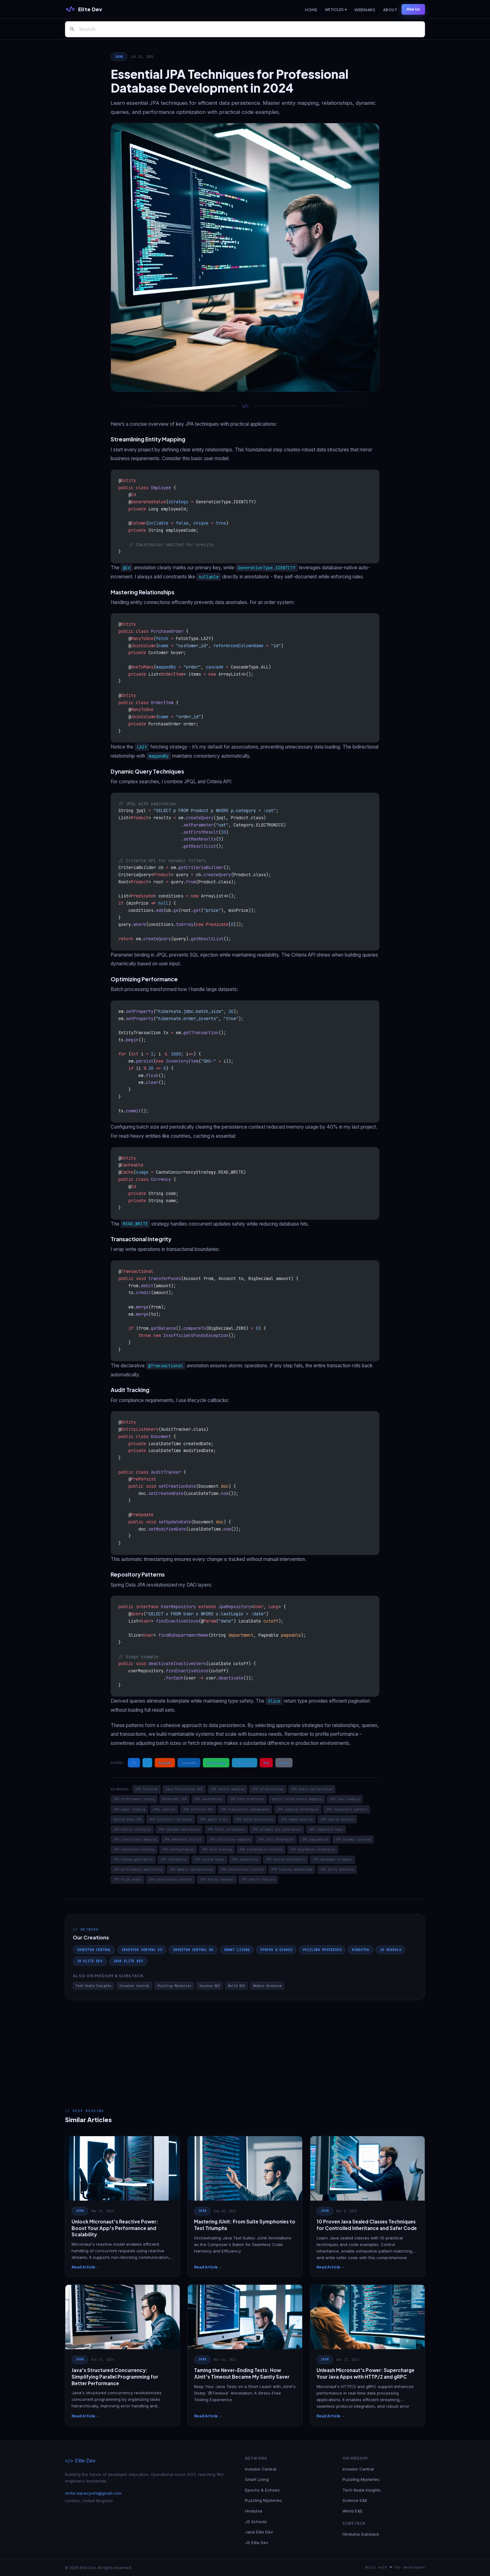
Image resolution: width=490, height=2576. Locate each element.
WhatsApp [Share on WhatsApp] (216, 1763)
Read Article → (86, 2267)
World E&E (236, 1986)
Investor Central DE (193, 1950)
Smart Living (237, 1950)
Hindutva (360, 1950)
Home (311, 10)
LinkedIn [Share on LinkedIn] (189, 1763)
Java (119, 56)
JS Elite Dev (89, 1961)
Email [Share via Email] (284, 1763)
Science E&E (209, 1986)
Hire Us (413, 9)
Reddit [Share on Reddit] (164, 1763)
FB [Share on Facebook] (134, 1763)
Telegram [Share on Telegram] (244, 1763)
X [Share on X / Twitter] (147, 1763)
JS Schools (390, 1950)
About (390, 10)
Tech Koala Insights (93, 1986)
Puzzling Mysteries (322, 1950)
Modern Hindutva (267, 1986)
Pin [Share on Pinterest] (266, 1763)
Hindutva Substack (360, 2534)
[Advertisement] (245, 2047)
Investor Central (94, 1950)
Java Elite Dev (128, 1961)
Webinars (364, 10)
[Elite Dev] (83, 9)
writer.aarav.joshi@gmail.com (93, 2493)
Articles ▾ (336, 9)
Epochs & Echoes (276, 1950)
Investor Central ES (142, 1950)
